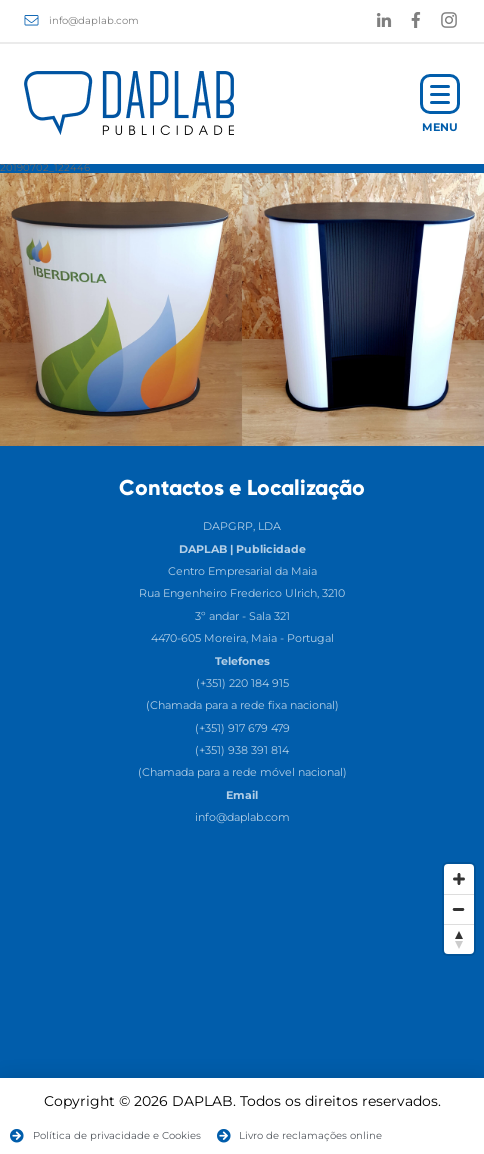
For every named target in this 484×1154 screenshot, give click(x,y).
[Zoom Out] (459, 909)
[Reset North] (459, 939)
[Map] (242, 1004)
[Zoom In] (459, 879)
